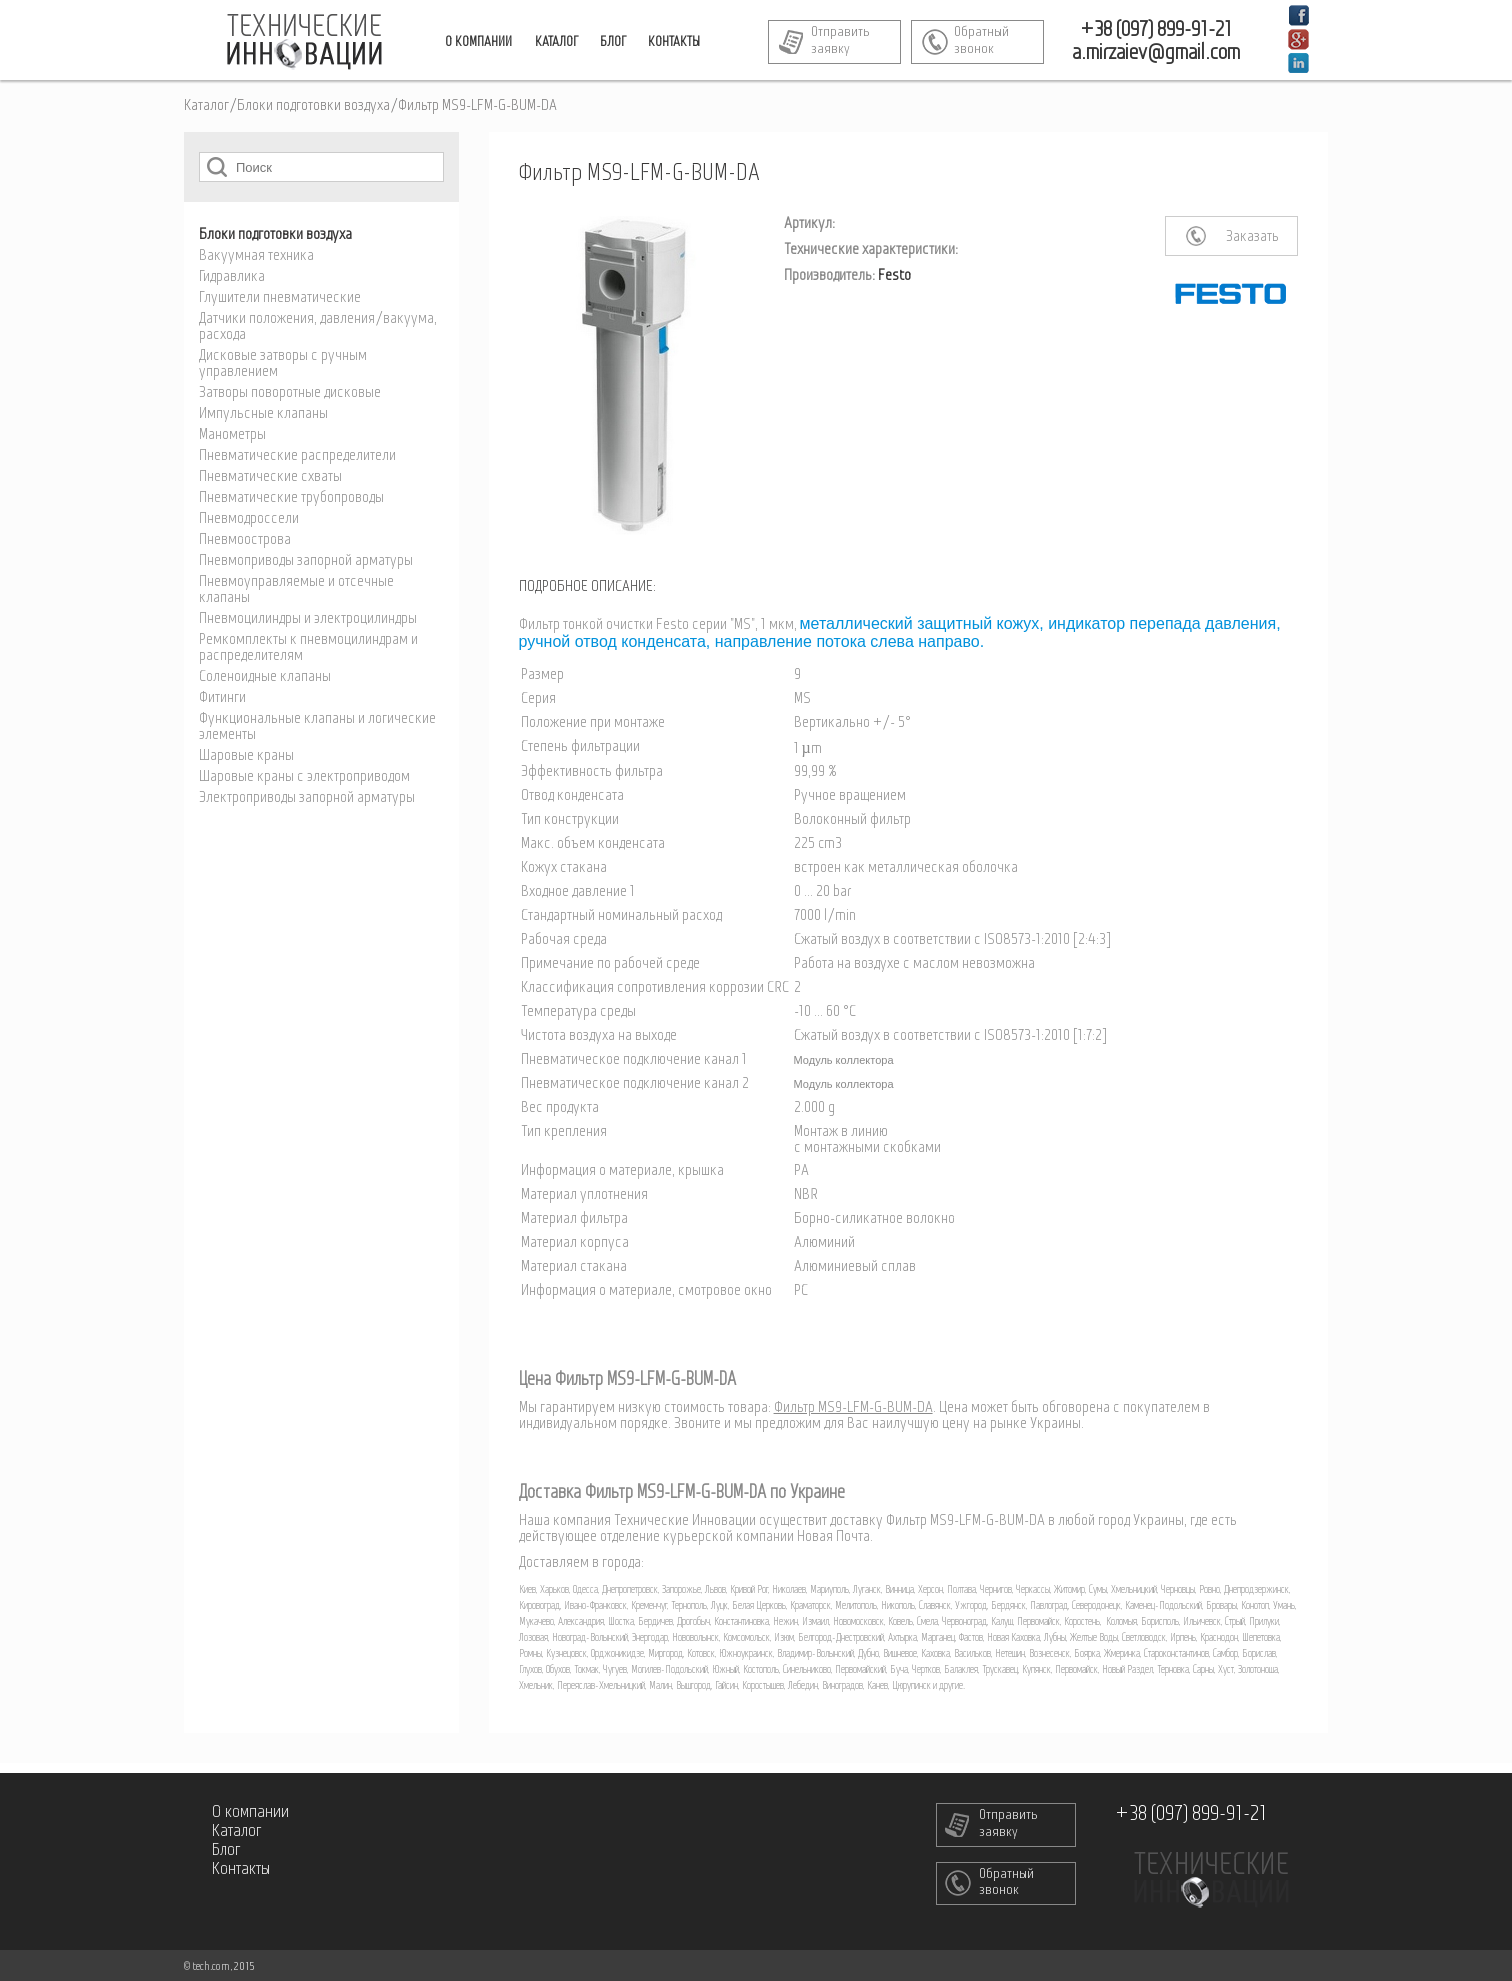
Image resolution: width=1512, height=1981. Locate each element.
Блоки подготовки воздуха (313, 106)
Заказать (1252, 237)
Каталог (206, 106)
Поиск (217, 166)
